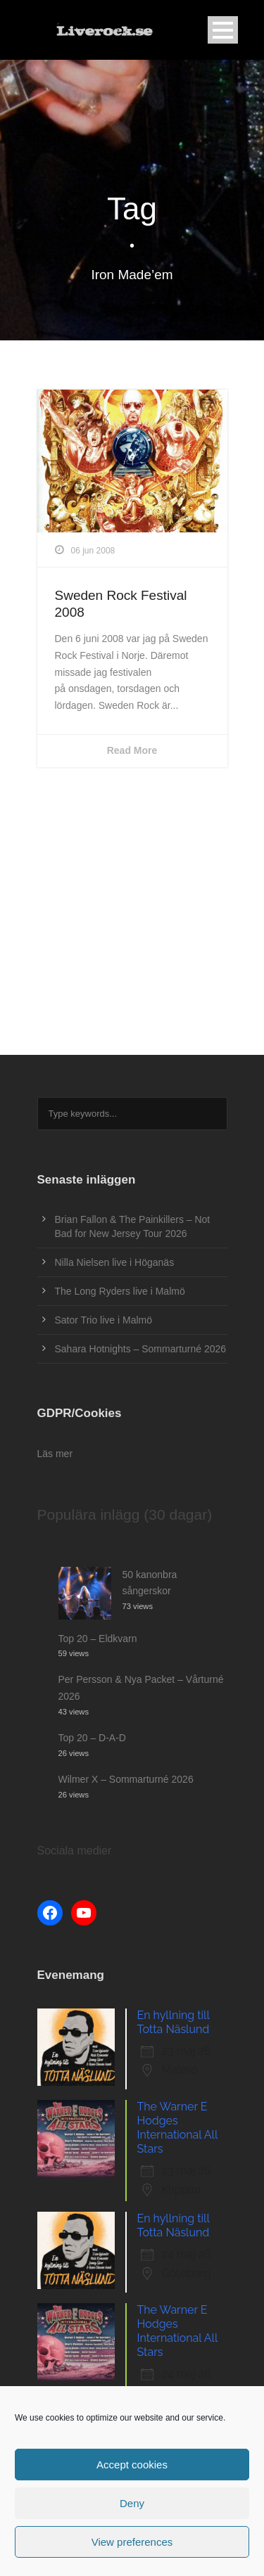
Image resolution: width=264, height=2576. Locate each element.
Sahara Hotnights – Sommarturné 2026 (141, 1348)
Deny (132, 2503)
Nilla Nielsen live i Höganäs (115, 1262)
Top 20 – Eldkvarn (97, 1638)
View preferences (132, 2542)
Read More (132, 750)
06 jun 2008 (93, 551)
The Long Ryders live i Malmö (120, 1291)
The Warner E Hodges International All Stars (177, 2127)
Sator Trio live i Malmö (103, 1320)
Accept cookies (132, 2465)
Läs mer (55, 1453)
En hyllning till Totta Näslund (173, 2022)
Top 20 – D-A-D (92, 1737)
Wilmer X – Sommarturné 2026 (126, 1779)
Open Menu (223, 30)
